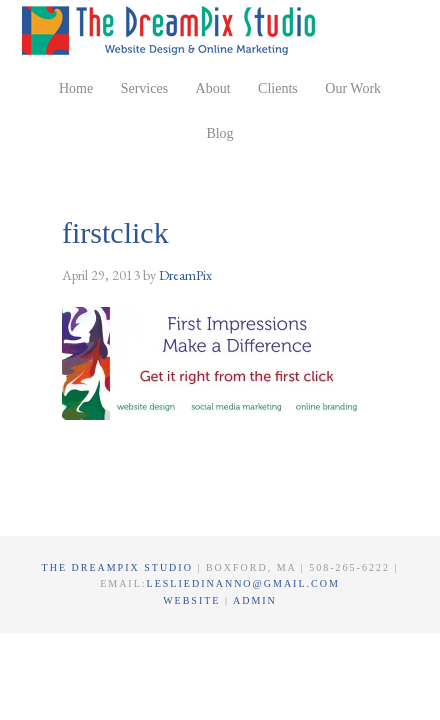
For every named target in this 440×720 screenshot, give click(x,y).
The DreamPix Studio (172, 30)
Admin (255, 600)
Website (194, 600)
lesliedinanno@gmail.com (243, 583)
